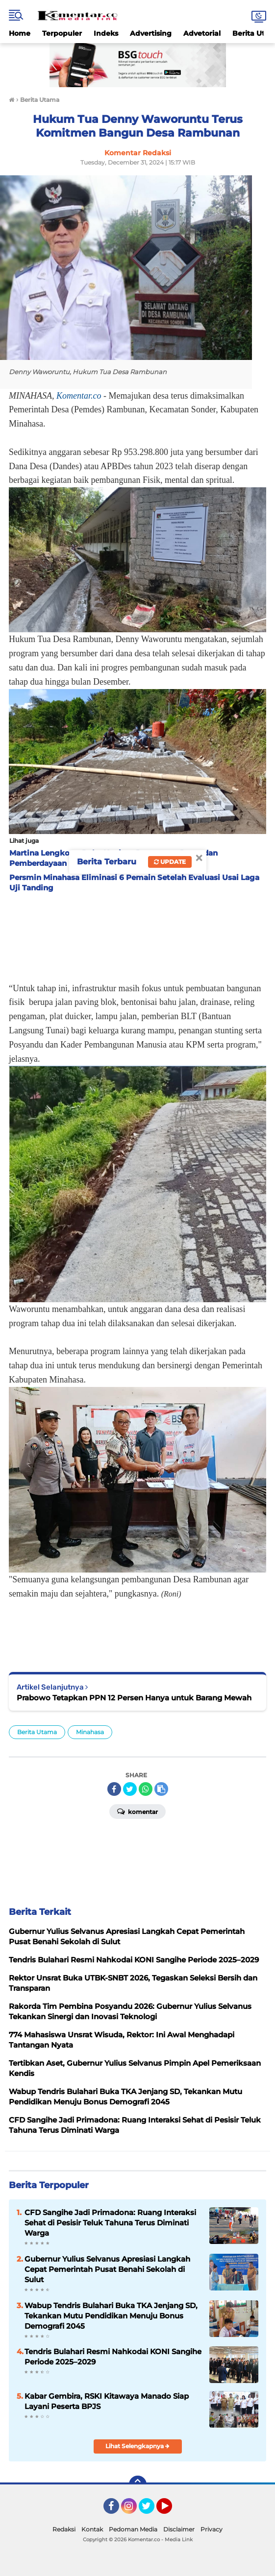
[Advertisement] (137, 934)
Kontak (92, 2529)
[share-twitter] (130, 1789)
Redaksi (63, 2529)
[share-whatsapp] (145, 1789)
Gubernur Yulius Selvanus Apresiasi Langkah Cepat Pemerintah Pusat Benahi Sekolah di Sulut (107, 2269)
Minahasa (90, 1732)
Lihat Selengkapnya (137, 2446)
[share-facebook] (114, 1789)
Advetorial (202, 33)
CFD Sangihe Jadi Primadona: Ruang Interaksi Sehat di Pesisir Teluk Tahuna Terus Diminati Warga (110, 2223)
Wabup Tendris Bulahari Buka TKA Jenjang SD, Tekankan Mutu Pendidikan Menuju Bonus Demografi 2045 (111, 2316)
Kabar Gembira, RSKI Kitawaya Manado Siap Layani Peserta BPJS (107, 2401)
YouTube (171, 2510)
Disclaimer (179, 2529)
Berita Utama (37, 1732)
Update (170, 861)
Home (19, 33)
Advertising (151, 33)
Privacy (211, 2529)
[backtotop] (138, 2484)
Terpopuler (62, 33)
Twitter (151, 2510)
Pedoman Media (133, 2529)
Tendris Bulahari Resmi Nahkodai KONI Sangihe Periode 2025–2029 (113, 2356)
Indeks (106, 33)
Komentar (137, 1811)
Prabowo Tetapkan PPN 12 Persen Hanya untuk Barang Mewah (134, 1697)
